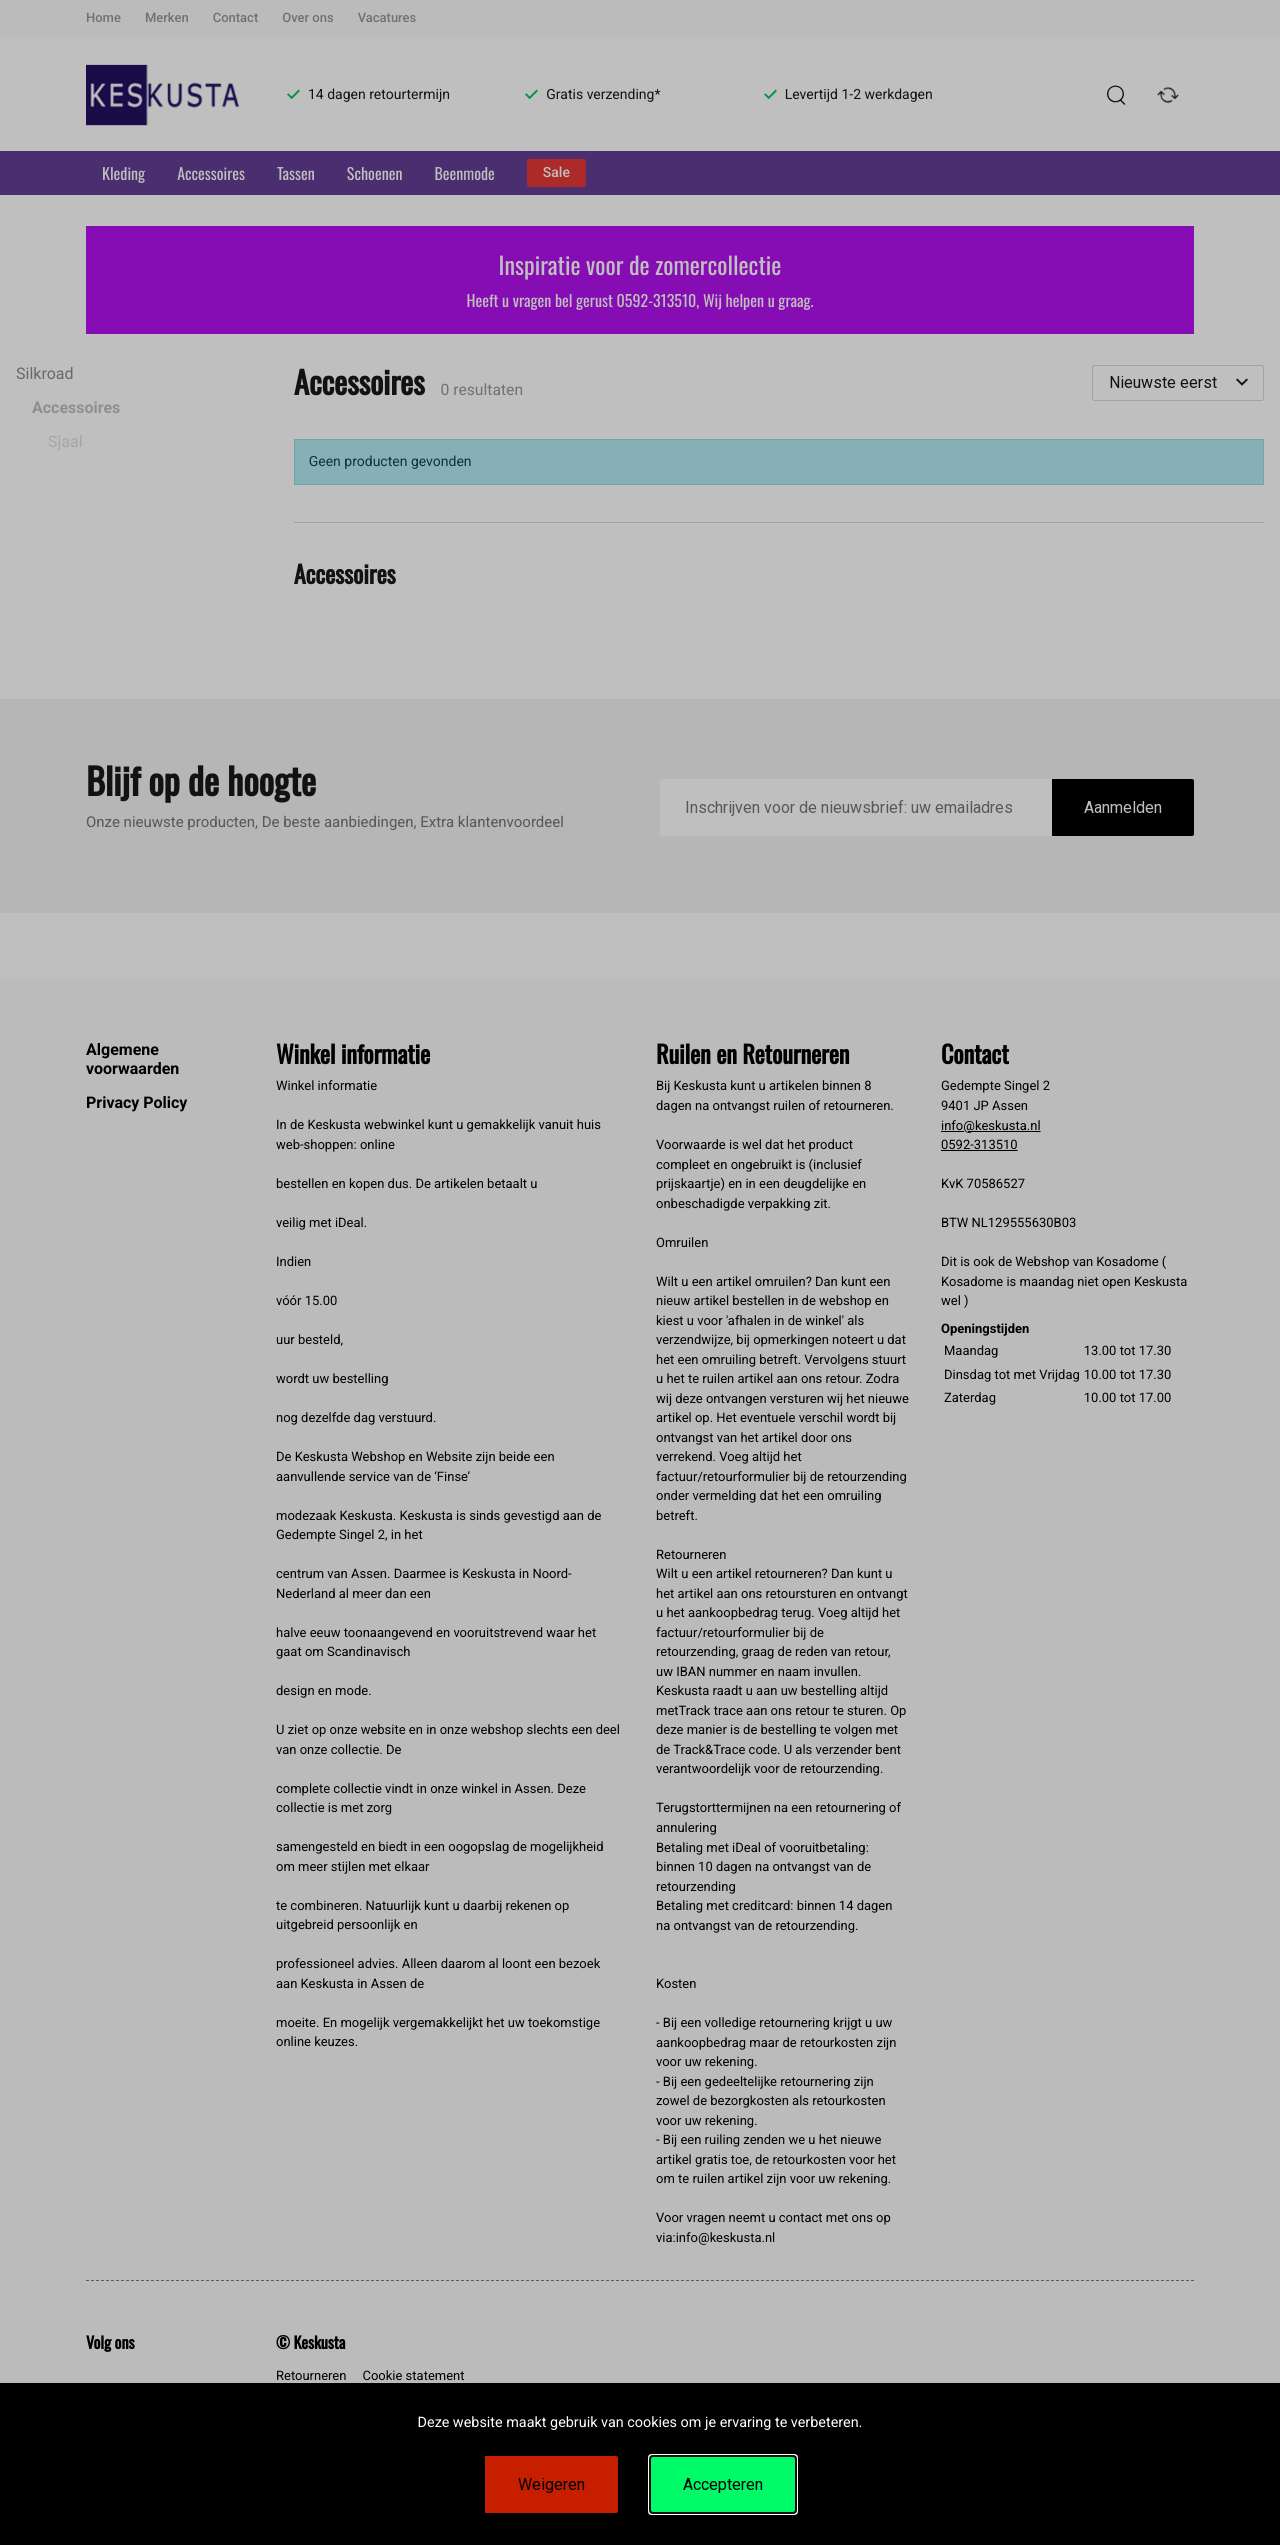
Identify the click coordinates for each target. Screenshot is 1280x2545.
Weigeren (551, 2484)
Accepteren (723, 2484)
